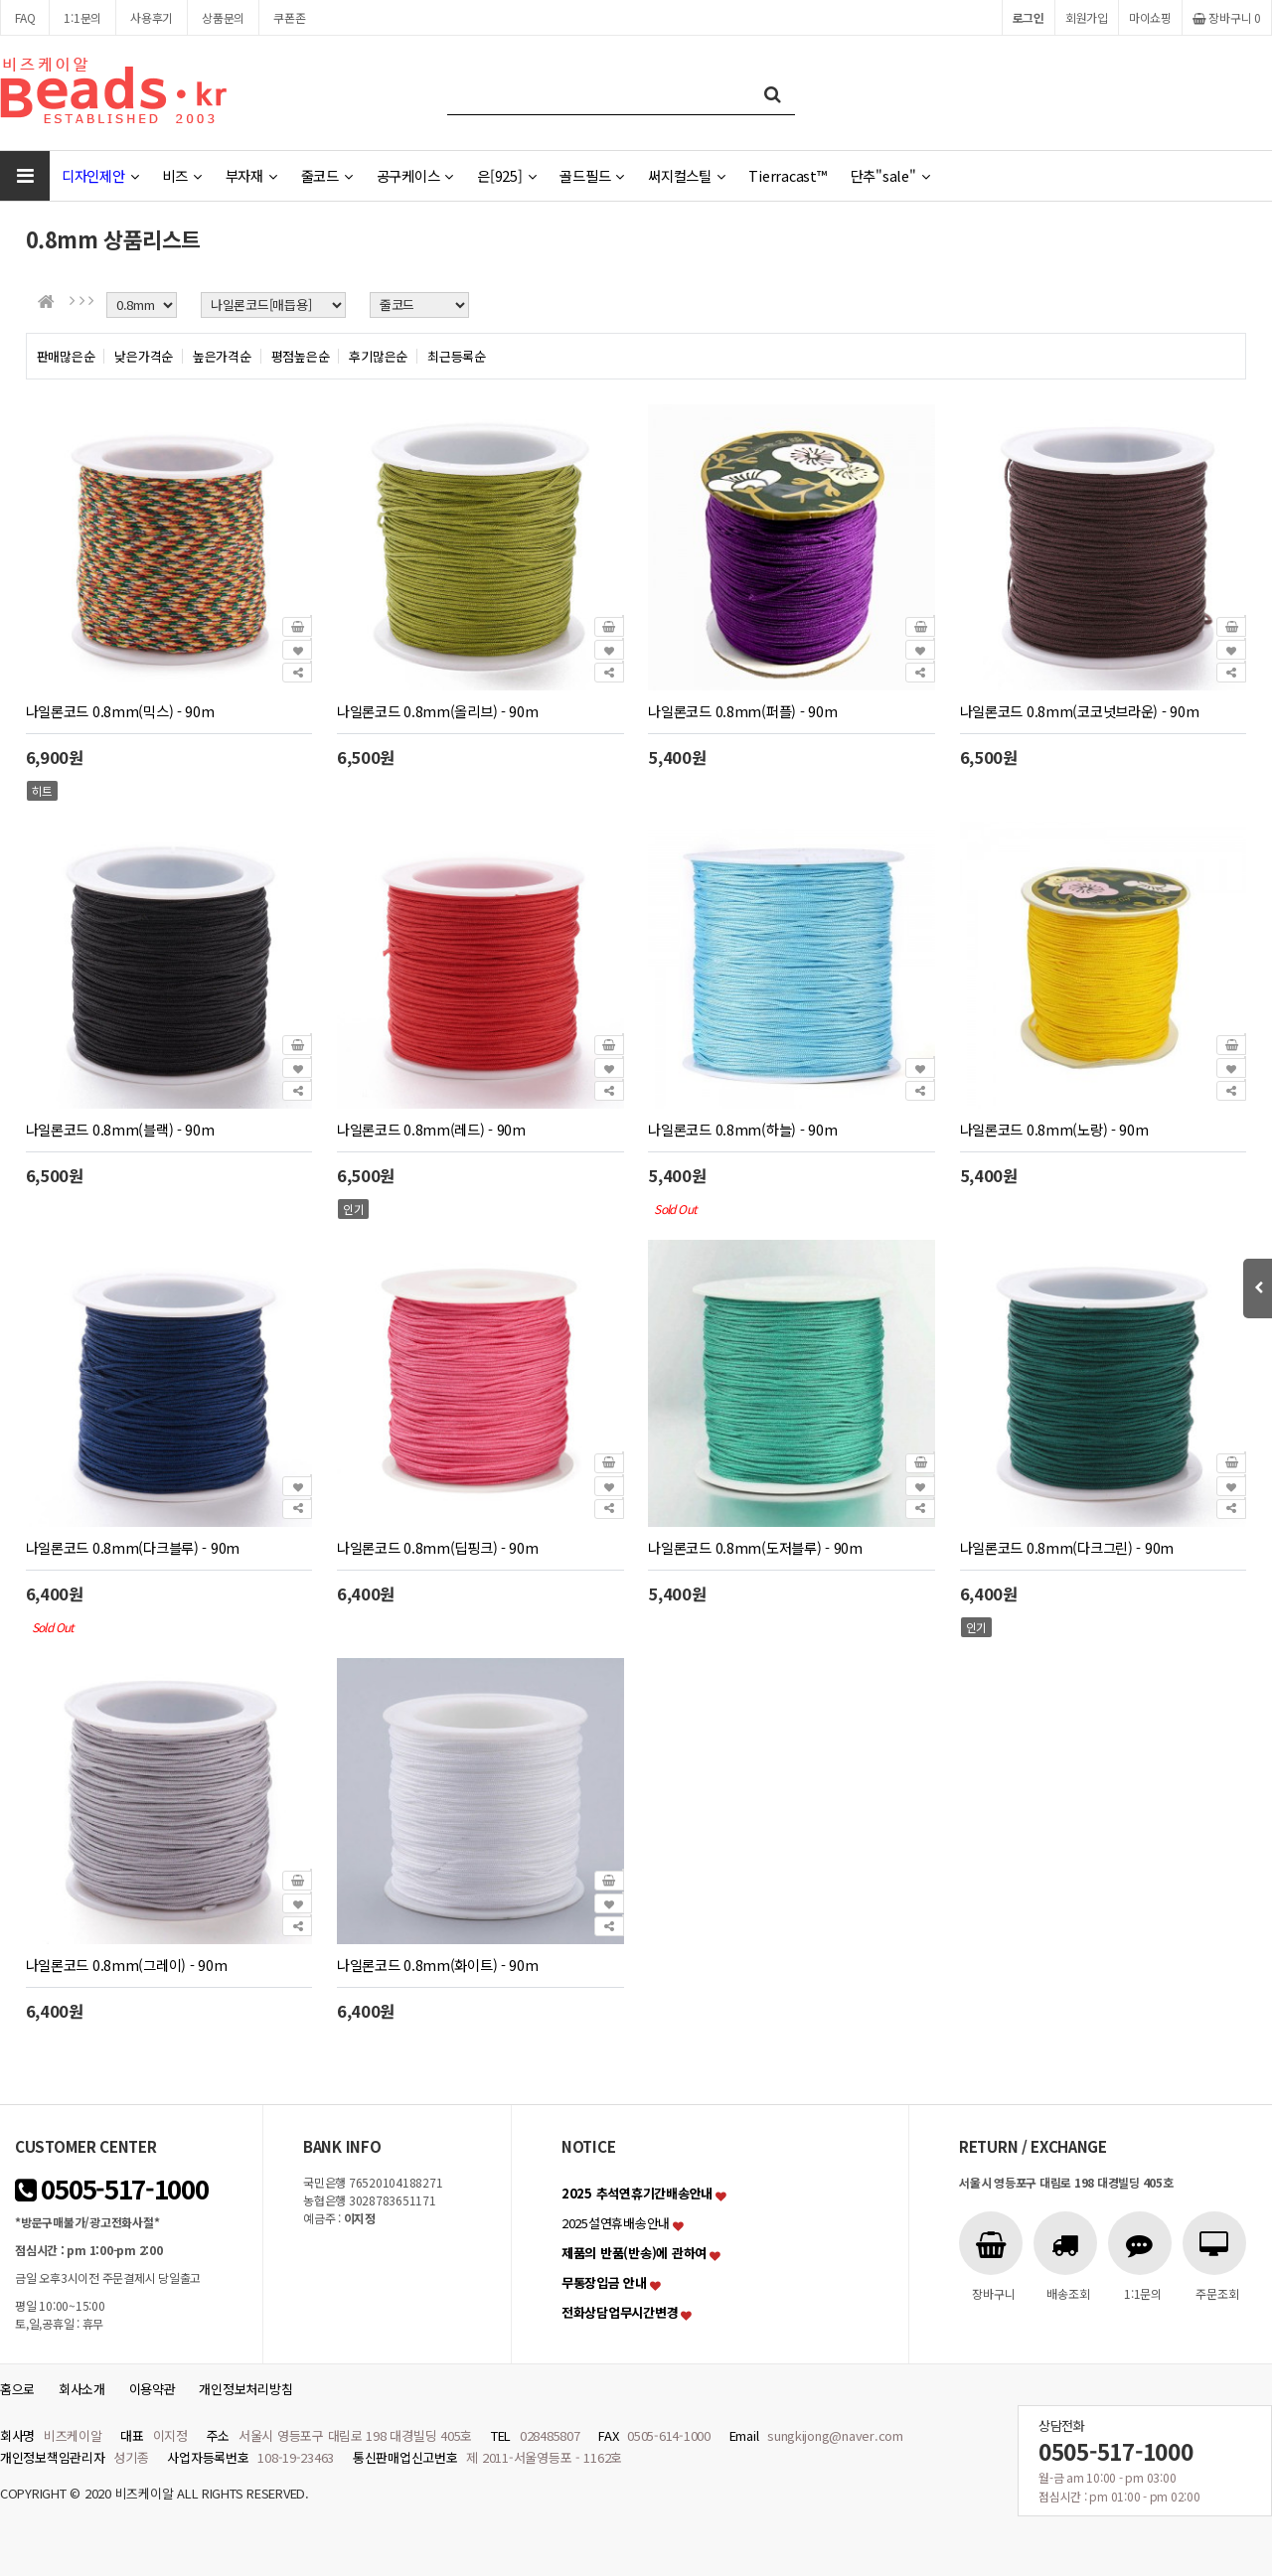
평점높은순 (300, 356)
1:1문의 (82, 17)
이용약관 (152, 2388)
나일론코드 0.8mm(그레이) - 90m (127, 1964)
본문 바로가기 (0, 0)
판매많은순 (66, 356)
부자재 (251, 175)
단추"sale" (890, 175)
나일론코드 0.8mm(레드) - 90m (431, 1129)
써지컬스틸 (686, 175)
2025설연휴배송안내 (615, 2222)
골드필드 (591, 175)
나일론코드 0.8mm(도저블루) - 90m (755, 1547)
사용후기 (151, 17)
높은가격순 (222, 356)
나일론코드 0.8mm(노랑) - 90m (1054, 1129)
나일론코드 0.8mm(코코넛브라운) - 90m (1079, 710)
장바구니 (1226, 17)
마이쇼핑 (1150, 17)
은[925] (506, 175)
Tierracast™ (787, 175)
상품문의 (223, 17)
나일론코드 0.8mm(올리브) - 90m (438, 710)
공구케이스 (415, 175)
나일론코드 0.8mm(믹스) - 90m (120, 710)
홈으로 (17, 2388)
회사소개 (82, 2388)
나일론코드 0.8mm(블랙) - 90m (120, 1129)
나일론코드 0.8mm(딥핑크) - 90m (438, 1547)
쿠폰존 (289, 17)
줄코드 (327, 175)
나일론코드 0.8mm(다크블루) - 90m (132, 1547)
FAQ (25, 17)
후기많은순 (378, 356)
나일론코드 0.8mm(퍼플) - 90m (742, 710)
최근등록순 (456, 356)
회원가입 (1086, 17)
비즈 (181, 175)
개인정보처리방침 (245, 2388)
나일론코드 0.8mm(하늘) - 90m (742, 1129)
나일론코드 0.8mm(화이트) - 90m (438, 1964)
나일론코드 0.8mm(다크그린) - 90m (1067, 1547)
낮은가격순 (143, 356)
